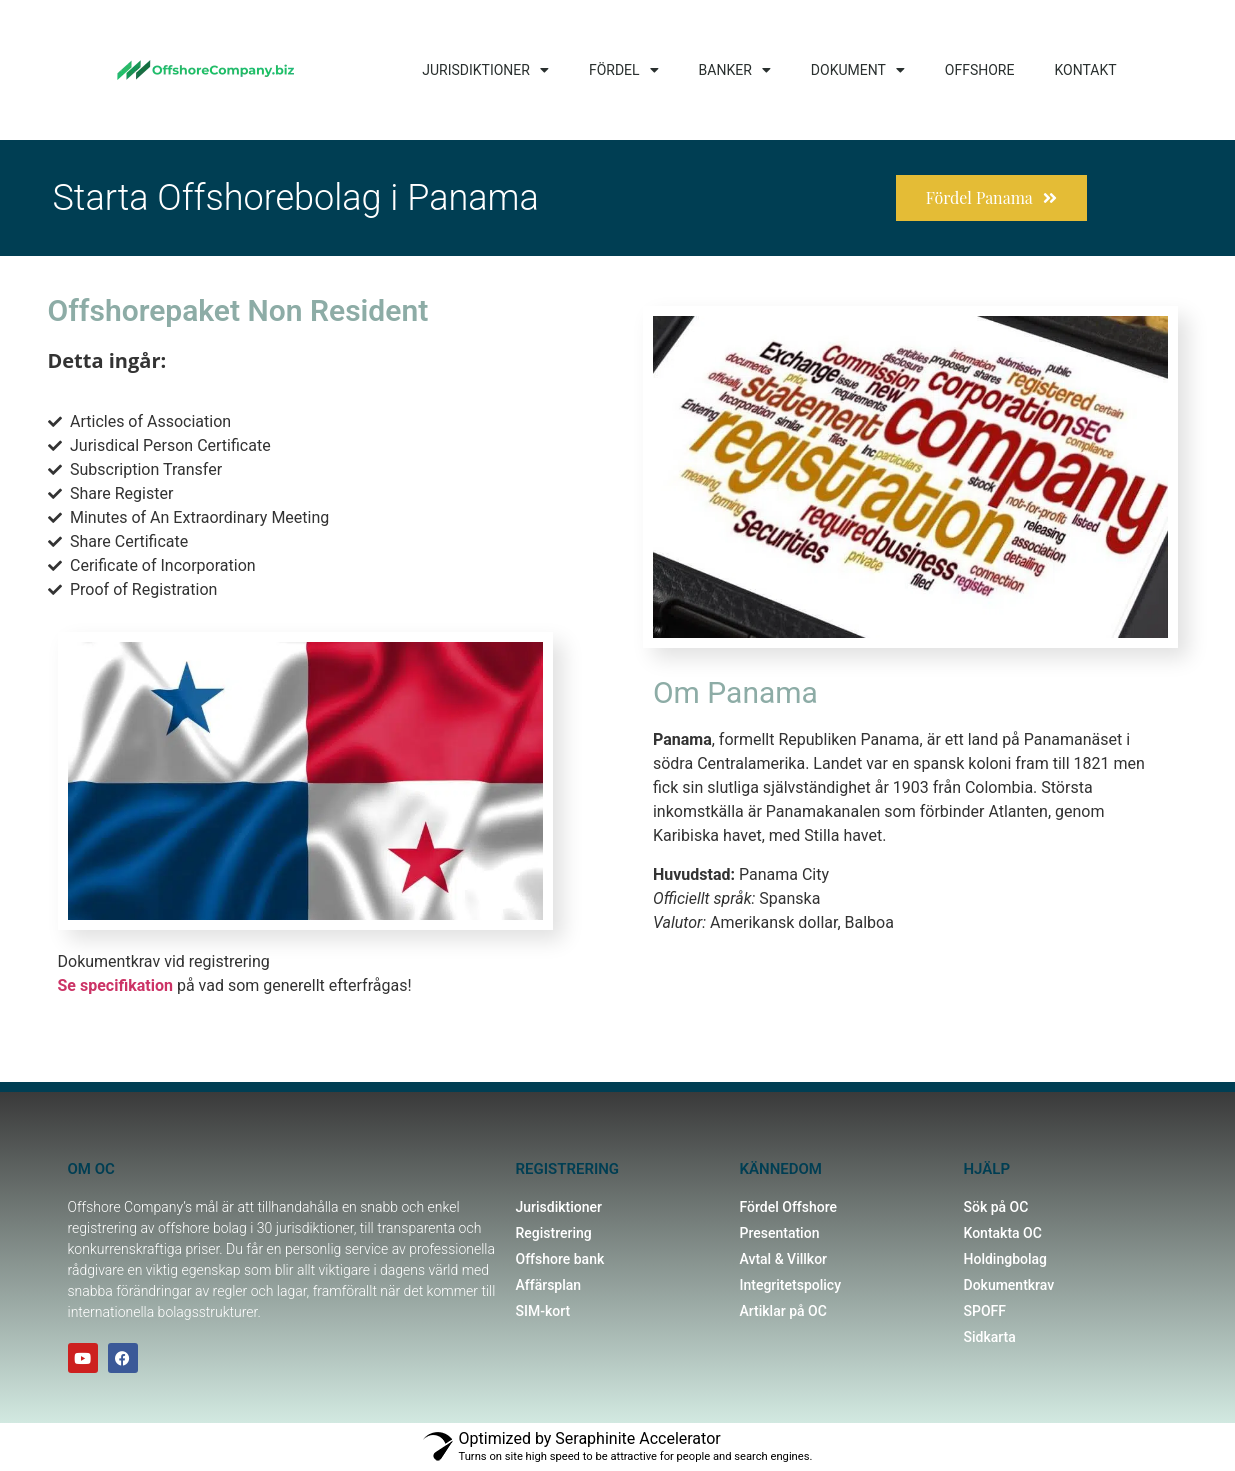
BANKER (735, 70)
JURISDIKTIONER (485, 70)
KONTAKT (1085, 70)
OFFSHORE (980, 70)
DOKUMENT (858, 70)
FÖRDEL (624, 70)
